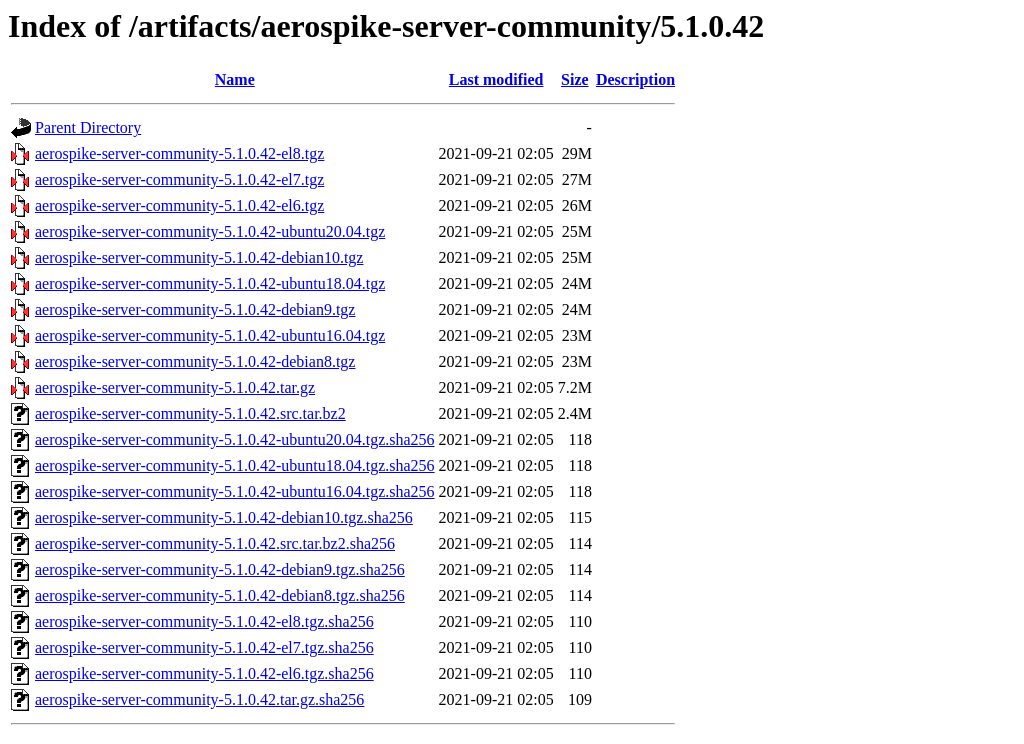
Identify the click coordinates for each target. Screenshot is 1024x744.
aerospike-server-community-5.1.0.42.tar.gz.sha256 (199, 699)
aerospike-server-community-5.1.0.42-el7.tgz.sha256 (204, 647)
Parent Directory (88, 127)
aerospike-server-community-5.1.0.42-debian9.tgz (195, 309)
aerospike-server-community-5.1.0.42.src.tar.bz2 (190, 413)
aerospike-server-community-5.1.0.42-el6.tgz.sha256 (204, 673)
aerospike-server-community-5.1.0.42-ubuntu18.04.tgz (210, 283)
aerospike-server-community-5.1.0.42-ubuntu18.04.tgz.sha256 (235, 465)
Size (575, 79)
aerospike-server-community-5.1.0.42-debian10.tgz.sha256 (224, 517)
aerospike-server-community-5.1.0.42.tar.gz (175, 387)
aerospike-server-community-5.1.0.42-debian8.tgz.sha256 (220, 595)
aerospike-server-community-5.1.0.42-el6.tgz (179, 205)
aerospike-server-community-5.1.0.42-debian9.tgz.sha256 (220, 569)
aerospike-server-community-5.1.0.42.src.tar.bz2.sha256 (215, 543)
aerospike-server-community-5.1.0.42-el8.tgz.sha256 (204, 621)
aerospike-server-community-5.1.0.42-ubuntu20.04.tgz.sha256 (235, 439)
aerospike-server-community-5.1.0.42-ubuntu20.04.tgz (210, 231)
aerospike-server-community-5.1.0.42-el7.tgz (179, 179)
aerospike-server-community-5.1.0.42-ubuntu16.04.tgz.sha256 (235, 491)
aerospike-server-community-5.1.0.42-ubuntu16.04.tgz (210, 335)
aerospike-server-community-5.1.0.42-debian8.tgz (195, 361)
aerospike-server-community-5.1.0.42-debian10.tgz (199, 257)
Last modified (496, 79)
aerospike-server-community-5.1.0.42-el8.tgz (179, 153)
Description (635, 79)
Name (235, 79)
